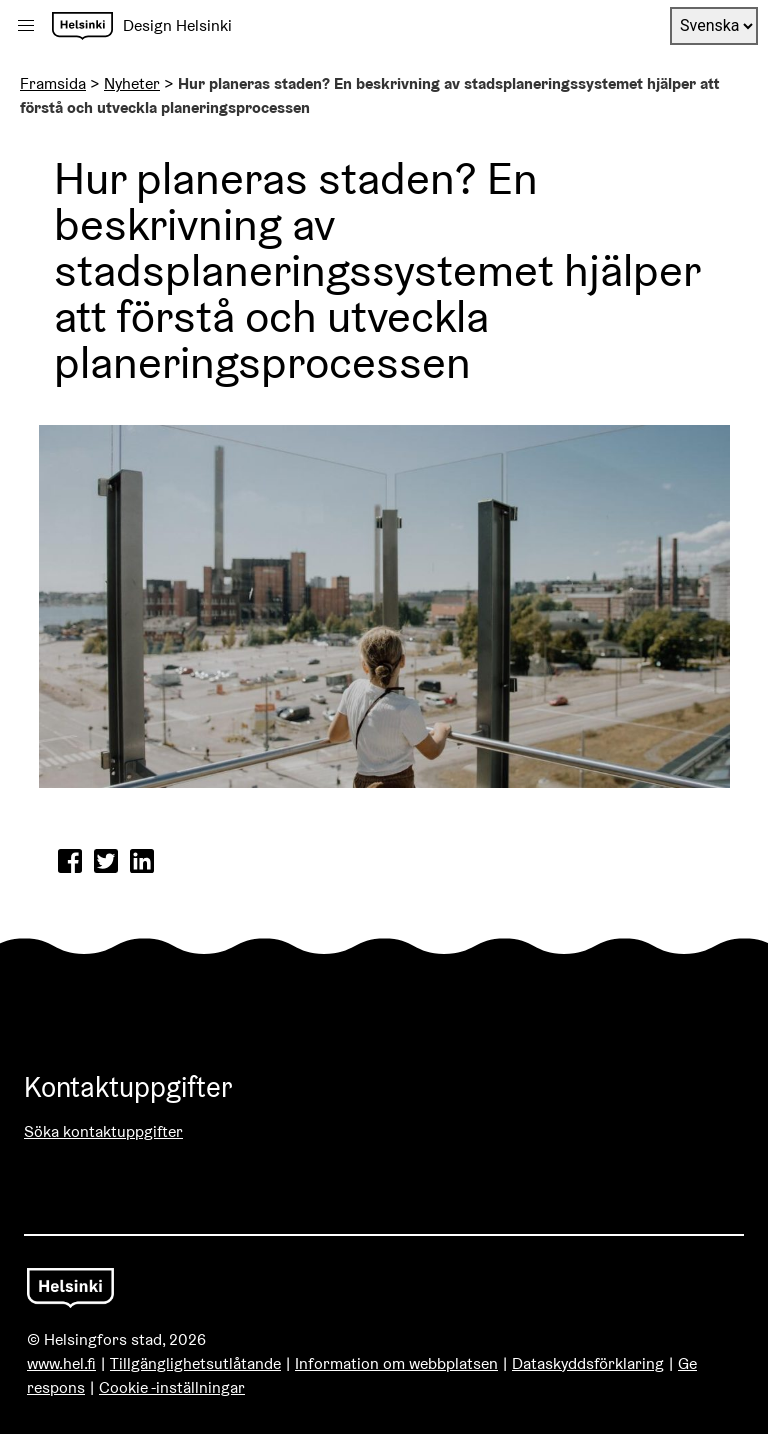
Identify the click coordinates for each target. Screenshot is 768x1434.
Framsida (53, 83)
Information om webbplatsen (396, 1363)
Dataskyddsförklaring (588, 1363)
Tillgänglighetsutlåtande (195, 1363)
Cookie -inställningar (172, 1387)
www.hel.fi (61, 1363)
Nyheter (132, 83)
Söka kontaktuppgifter (103, 1131)
